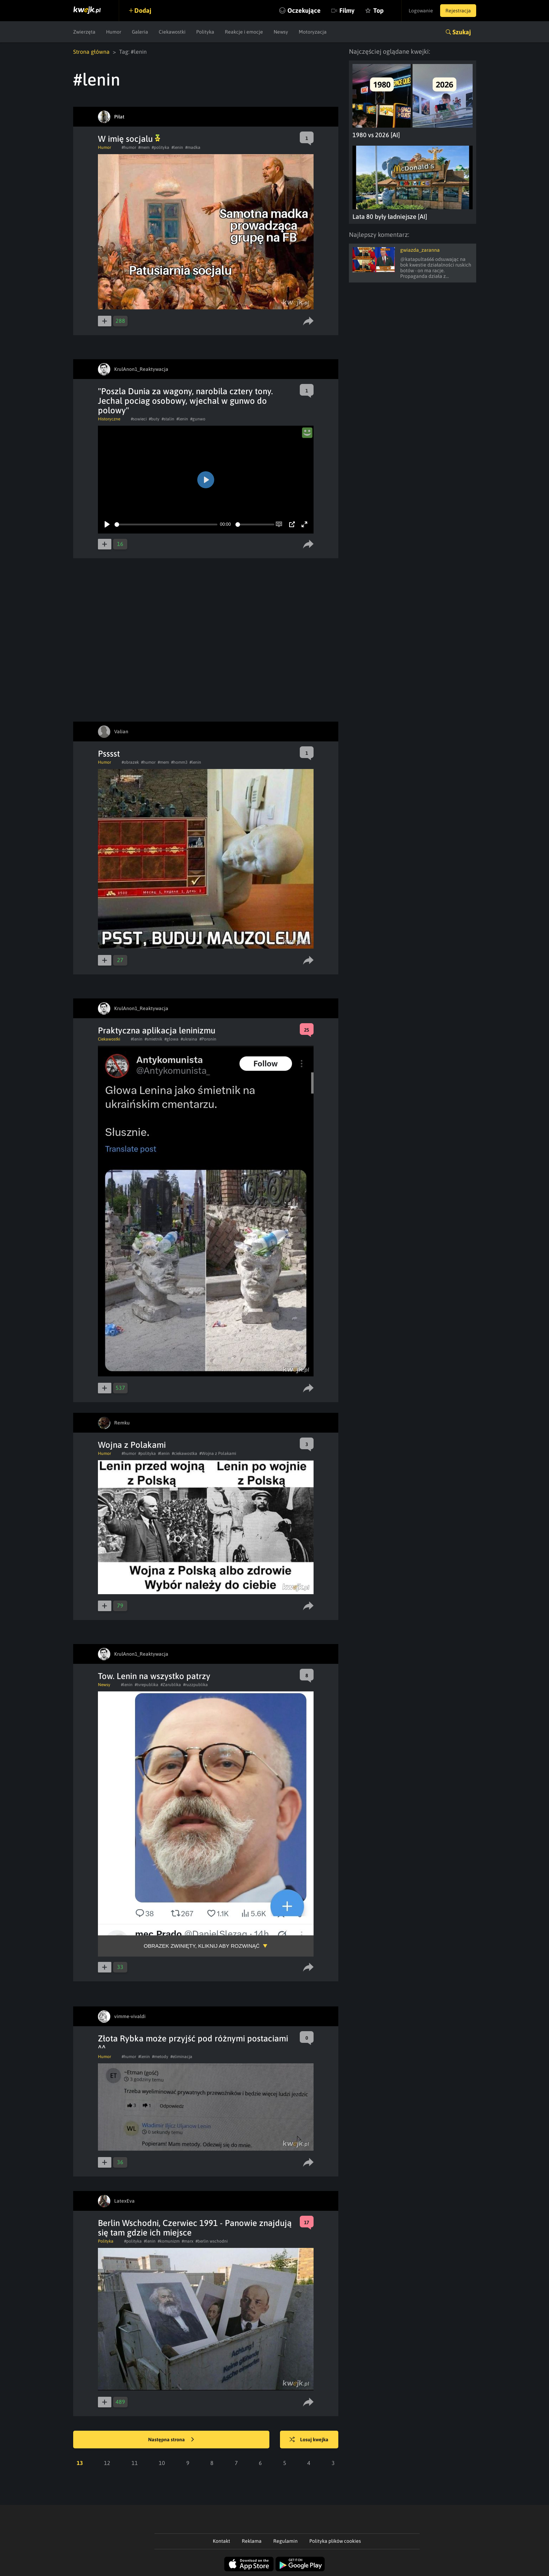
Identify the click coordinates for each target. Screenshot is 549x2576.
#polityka (160, 147)
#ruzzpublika (195, 1684)
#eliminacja (181, 2056)
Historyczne (109, 418)
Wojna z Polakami (132, 1445)
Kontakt (221, 2541)
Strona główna (91, 51)
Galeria (140, 32)
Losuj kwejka (309, 2440)
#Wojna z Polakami (217, 1453)
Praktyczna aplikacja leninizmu (156, 1030)
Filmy (347, 10)
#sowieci (139, 418)
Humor (113, 32)
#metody (160, 2056)
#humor (129, 147)
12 (107, 2463)
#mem (144, 147)
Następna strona (171, 2440)
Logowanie (421, 10)
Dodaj (142, 10)
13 (80, 2463)
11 (135, 2463)
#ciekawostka (184, 1453)
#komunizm (169, 2241)
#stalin (168, 418)
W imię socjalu (129, 139)
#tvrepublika (146, 1684)
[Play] (107, 524)
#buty (154, 418)
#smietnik (153, 1039)
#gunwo (197, 418)
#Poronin (207, 1039)
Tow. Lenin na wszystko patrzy (154, 1676)
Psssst (109, 753)
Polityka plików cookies (335, 2541)
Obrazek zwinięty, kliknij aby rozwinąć (202, 1946)
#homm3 (179, 762)
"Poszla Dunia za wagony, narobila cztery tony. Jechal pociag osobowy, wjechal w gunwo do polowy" (185, 400)
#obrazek (130, 762)
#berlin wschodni (211, 2241)
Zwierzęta (84, 32)
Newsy (281, 32)
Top (378, 10)
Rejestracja (458, 10)
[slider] (166, 524)
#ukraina (189, 1039)
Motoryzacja (313, 32)
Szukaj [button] (461, 32)
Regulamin (285, 2541)
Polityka (205, 32)
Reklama (252, 2541)
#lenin (177, 147)
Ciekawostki (172, 32)
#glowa (171, 1039)
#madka (192, 147)
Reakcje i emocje (244, 32)
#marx (187, 2241)
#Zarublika (170, 1684)
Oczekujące (304, 10)
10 (162, 2463)
